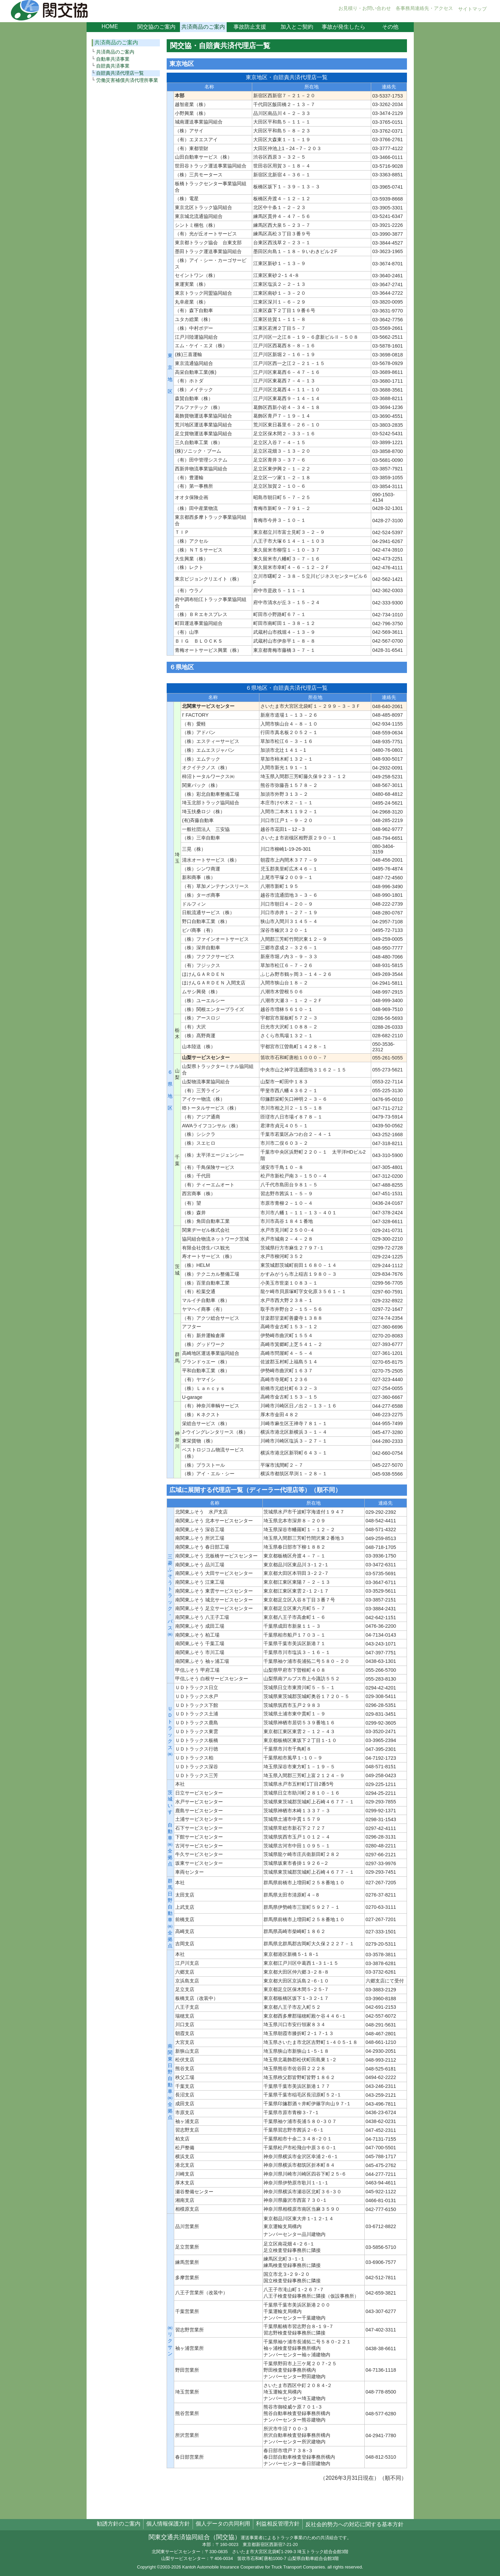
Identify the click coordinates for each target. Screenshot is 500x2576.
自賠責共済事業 (113, 66)
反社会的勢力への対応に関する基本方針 (354, 2524)
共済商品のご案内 (203, 27)
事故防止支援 (249, 27)
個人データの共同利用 (223, 2524)
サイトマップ (472, 9)
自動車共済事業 (113, 59)
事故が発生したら (343, 27)
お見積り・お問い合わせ (364, 8)
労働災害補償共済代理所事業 (127, 80)
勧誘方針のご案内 (118, 2524)
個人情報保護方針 (168, 2524)
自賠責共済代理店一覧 (120, 73)
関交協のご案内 (156, 27)
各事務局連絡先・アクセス (424, 8)
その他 (390, 27)
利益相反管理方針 (278, 2524)
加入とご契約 (297, 27)
